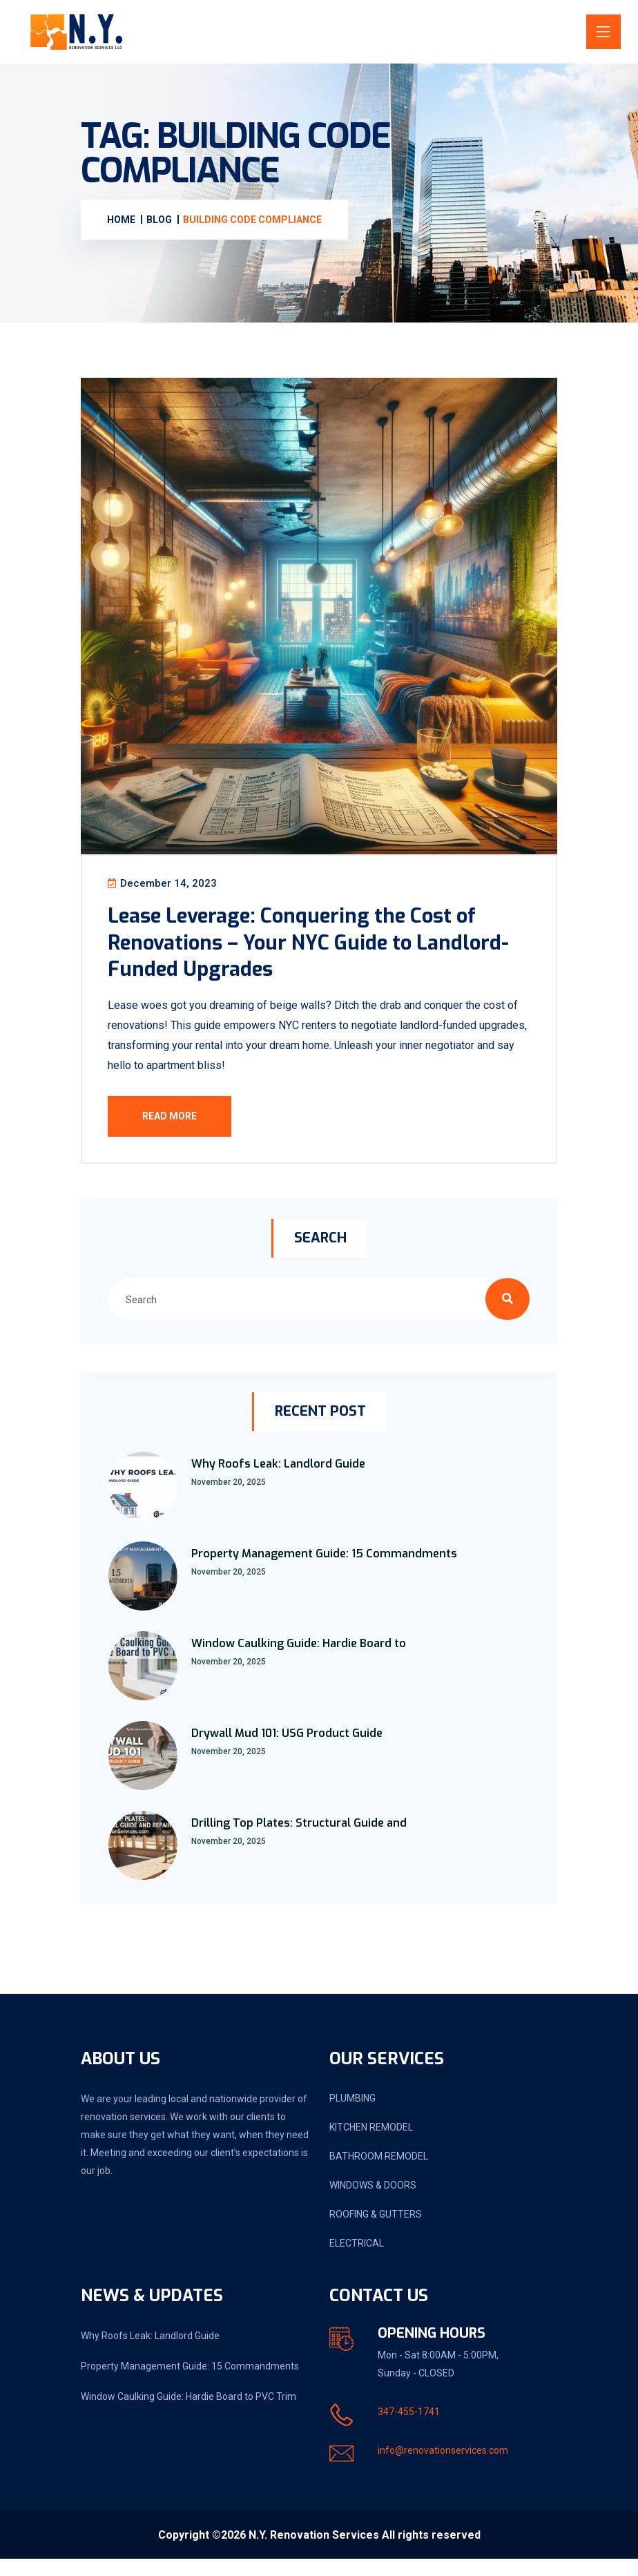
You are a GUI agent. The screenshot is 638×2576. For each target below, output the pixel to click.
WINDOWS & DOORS (372, 2202)
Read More (178, 1124)
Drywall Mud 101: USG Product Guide (287, 1750)
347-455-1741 (409, 2428)
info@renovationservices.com (443, 2467)
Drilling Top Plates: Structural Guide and (299, 1840)
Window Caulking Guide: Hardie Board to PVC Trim (188, 2413)
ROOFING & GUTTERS (375, 2231)
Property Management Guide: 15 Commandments (324, 1571)
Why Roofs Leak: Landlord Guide (278, 1481)
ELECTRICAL (356, 2260)
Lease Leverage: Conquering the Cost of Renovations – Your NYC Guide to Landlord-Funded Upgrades (318, 950)
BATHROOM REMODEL (378, 2173)
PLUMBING (352, 2115)
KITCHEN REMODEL (371, 2144)
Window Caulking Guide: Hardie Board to (298, 1660)
